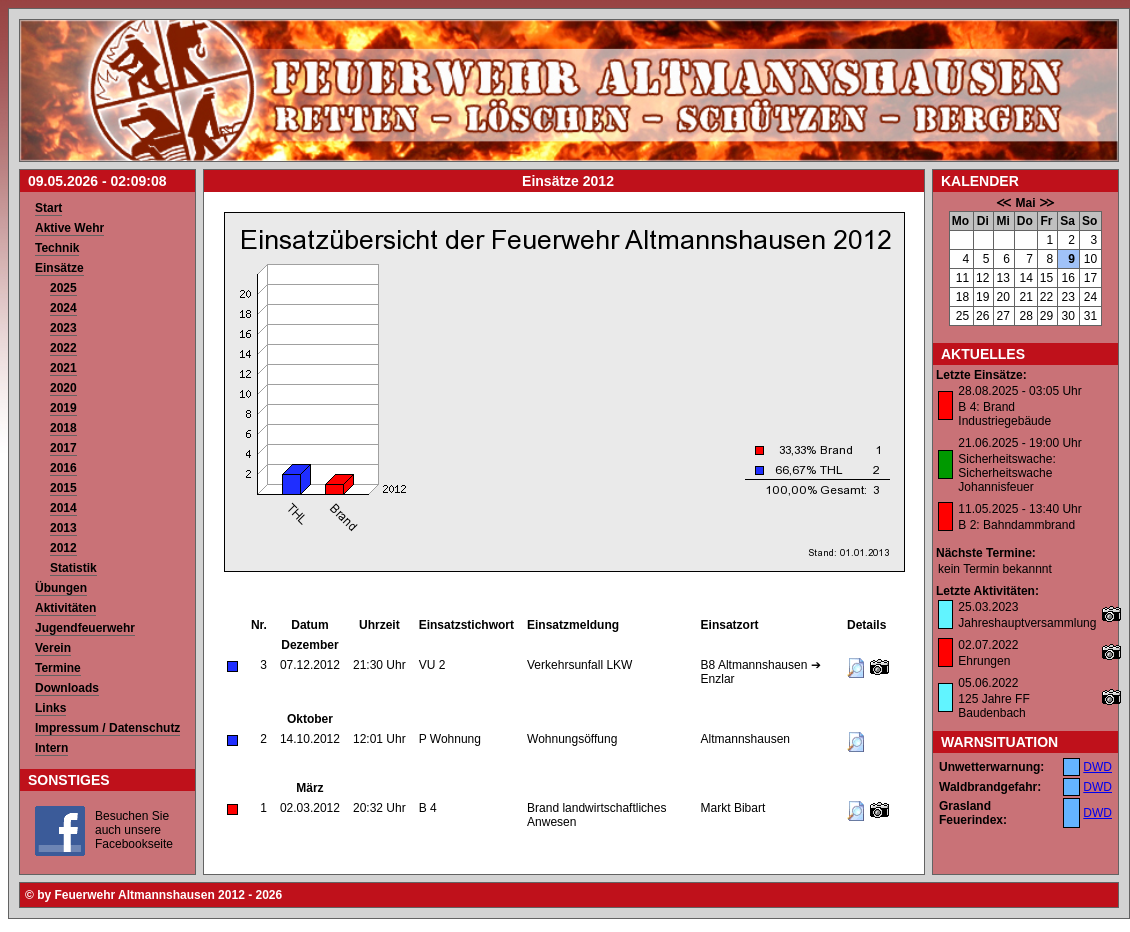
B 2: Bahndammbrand (1016, 525)
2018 (63, 428)
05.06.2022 (988, 683)
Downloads (67, 688)
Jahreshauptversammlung (1027, 623)
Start (48, 208)
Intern (51, 748)
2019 (63, 408)
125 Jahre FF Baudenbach (993, 706)
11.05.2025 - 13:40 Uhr (1019, 509)
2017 (63, 448)
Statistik (73, 568)
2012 (63, 548)
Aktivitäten (65, 608)
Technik (57, 248)
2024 (63, 308)
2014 (63, 508)
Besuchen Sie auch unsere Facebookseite (134, 830)
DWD (1097, 767)
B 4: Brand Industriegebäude (1004, 414)
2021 (63, 368)
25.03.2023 (988, 607)
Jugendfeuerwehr (85, 628)
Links (50, 708)
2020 (63, 388)
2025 (63, 288)
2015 (63, 488)
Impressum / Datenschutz (107, 728)
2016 (63, 468)
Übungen (61, 588)
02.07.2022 (988, 645)
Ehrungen (984, 661)
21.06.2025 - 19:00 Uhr (1019, 443)
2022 (63, 348)
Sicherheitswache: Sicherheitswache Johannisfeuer (1006, 473)
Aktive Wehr (69, 228)
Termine (58, 668)
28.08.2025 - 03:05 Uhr (1019, 391)
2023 (63, 328)
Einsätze (59, 268)
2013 (63, 528)
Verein (53, 648)
